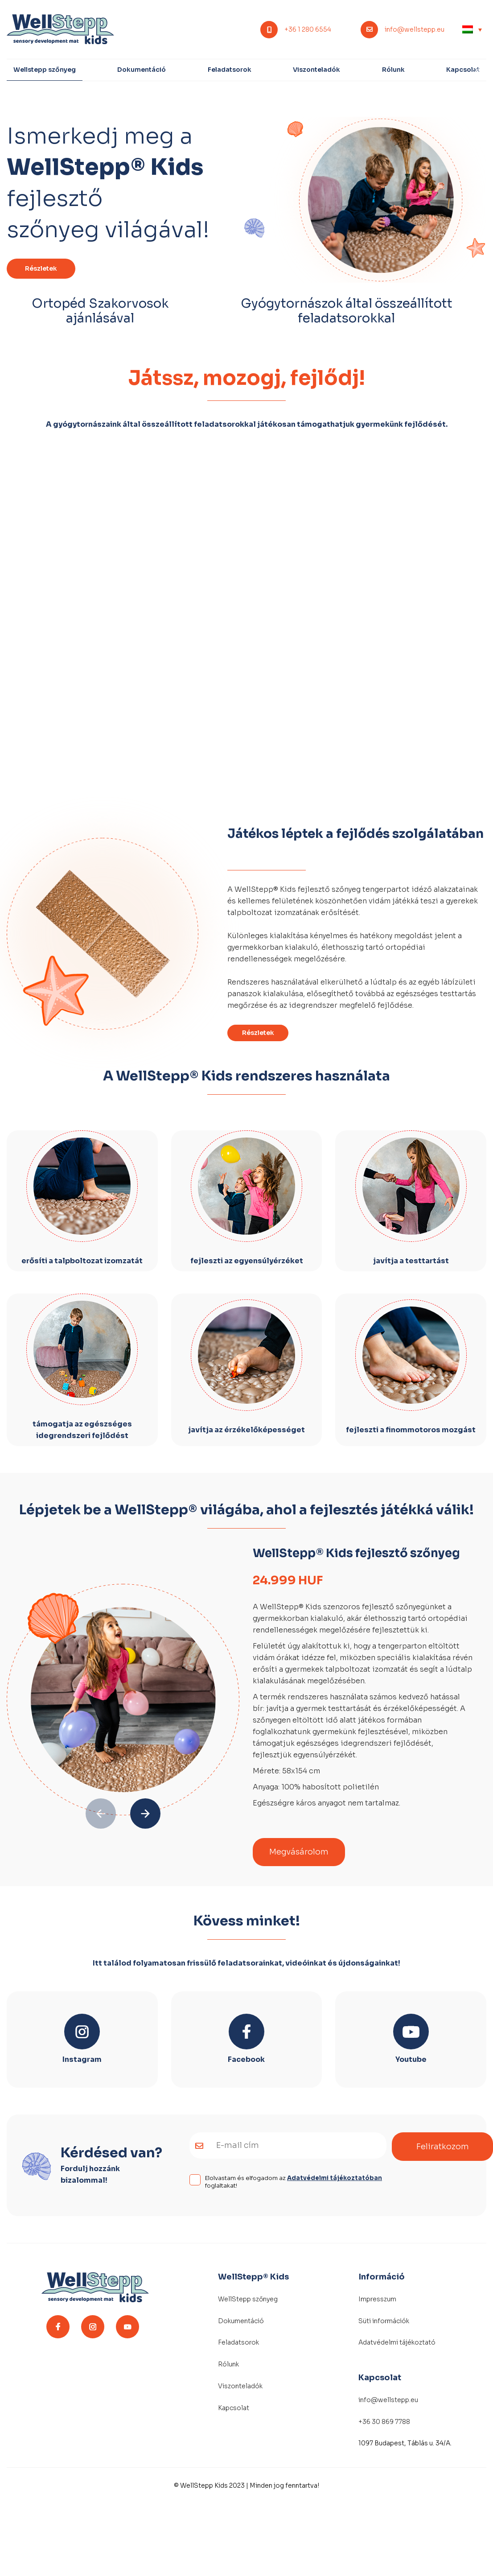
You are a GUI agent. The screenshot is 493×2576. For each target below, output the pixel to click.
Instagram (82, 2059)
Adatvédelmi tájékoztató (396, 2342)
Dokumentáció (141, 70)
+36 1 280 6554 (307, 29)
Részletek (41, 268)
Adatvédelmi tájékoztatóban (334, 2178)
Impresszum (377, 2299)
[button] (145, 1813)
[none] (472, 29)
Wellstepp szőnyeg (44, 70)
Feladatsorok (229, 70)
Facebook (246, 2059)
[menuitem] (472, 29)
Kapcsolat (463, 70)
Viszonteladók (316, 70)
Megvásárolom (299, 1852)
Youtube (411, 2059)
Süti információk (383, 2321)
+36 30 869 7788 (384, 2422)
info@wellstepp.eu (414, 29)
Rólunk (393, 70)
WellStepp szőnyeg (248, 2299)
